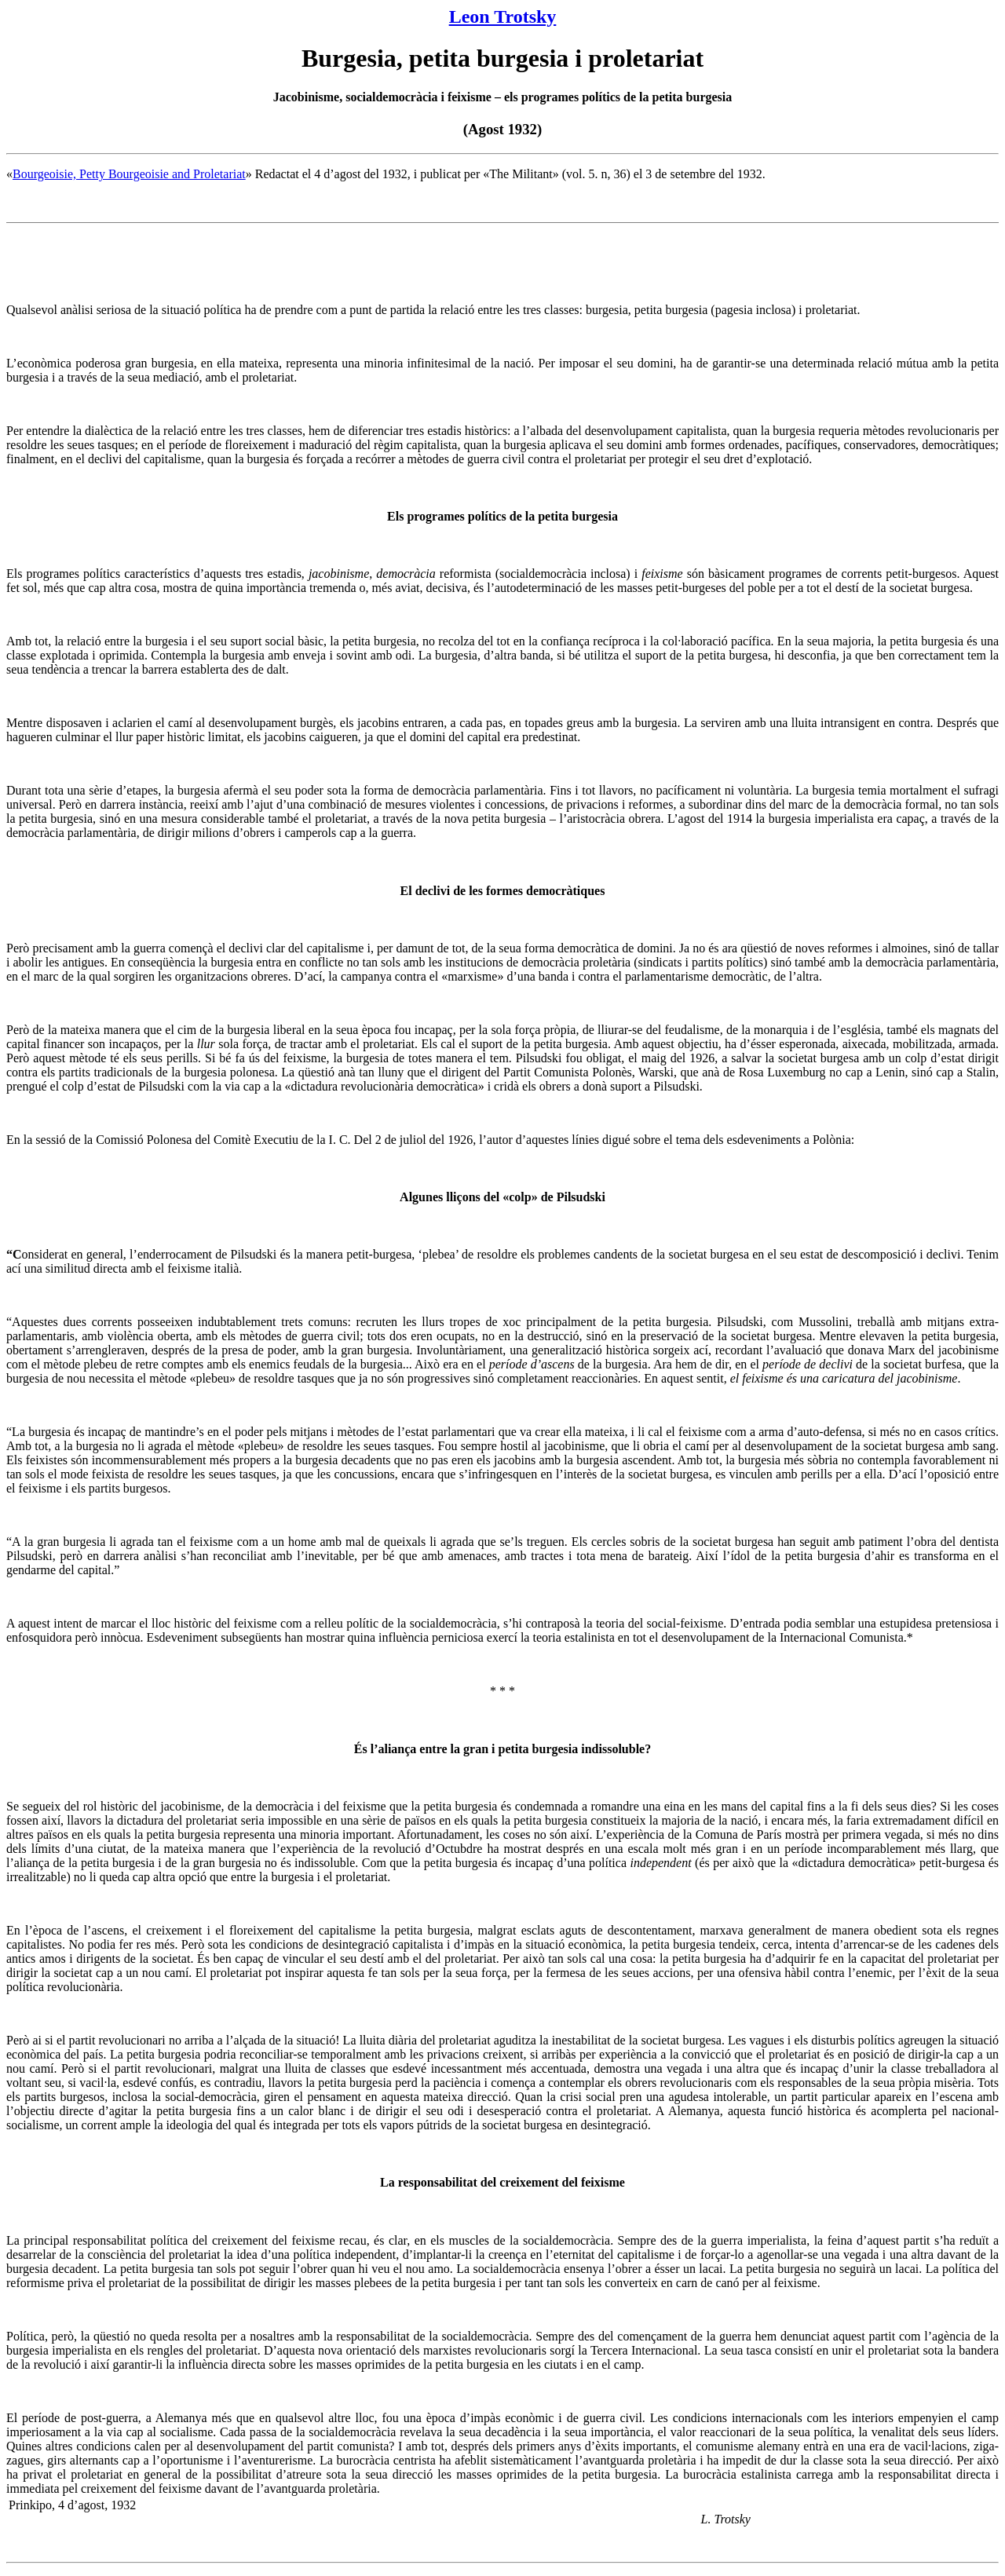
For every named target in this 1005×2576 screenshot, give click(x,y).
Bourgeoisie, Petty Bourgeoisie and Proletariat (129, 174)
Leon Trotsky (503, 16)
